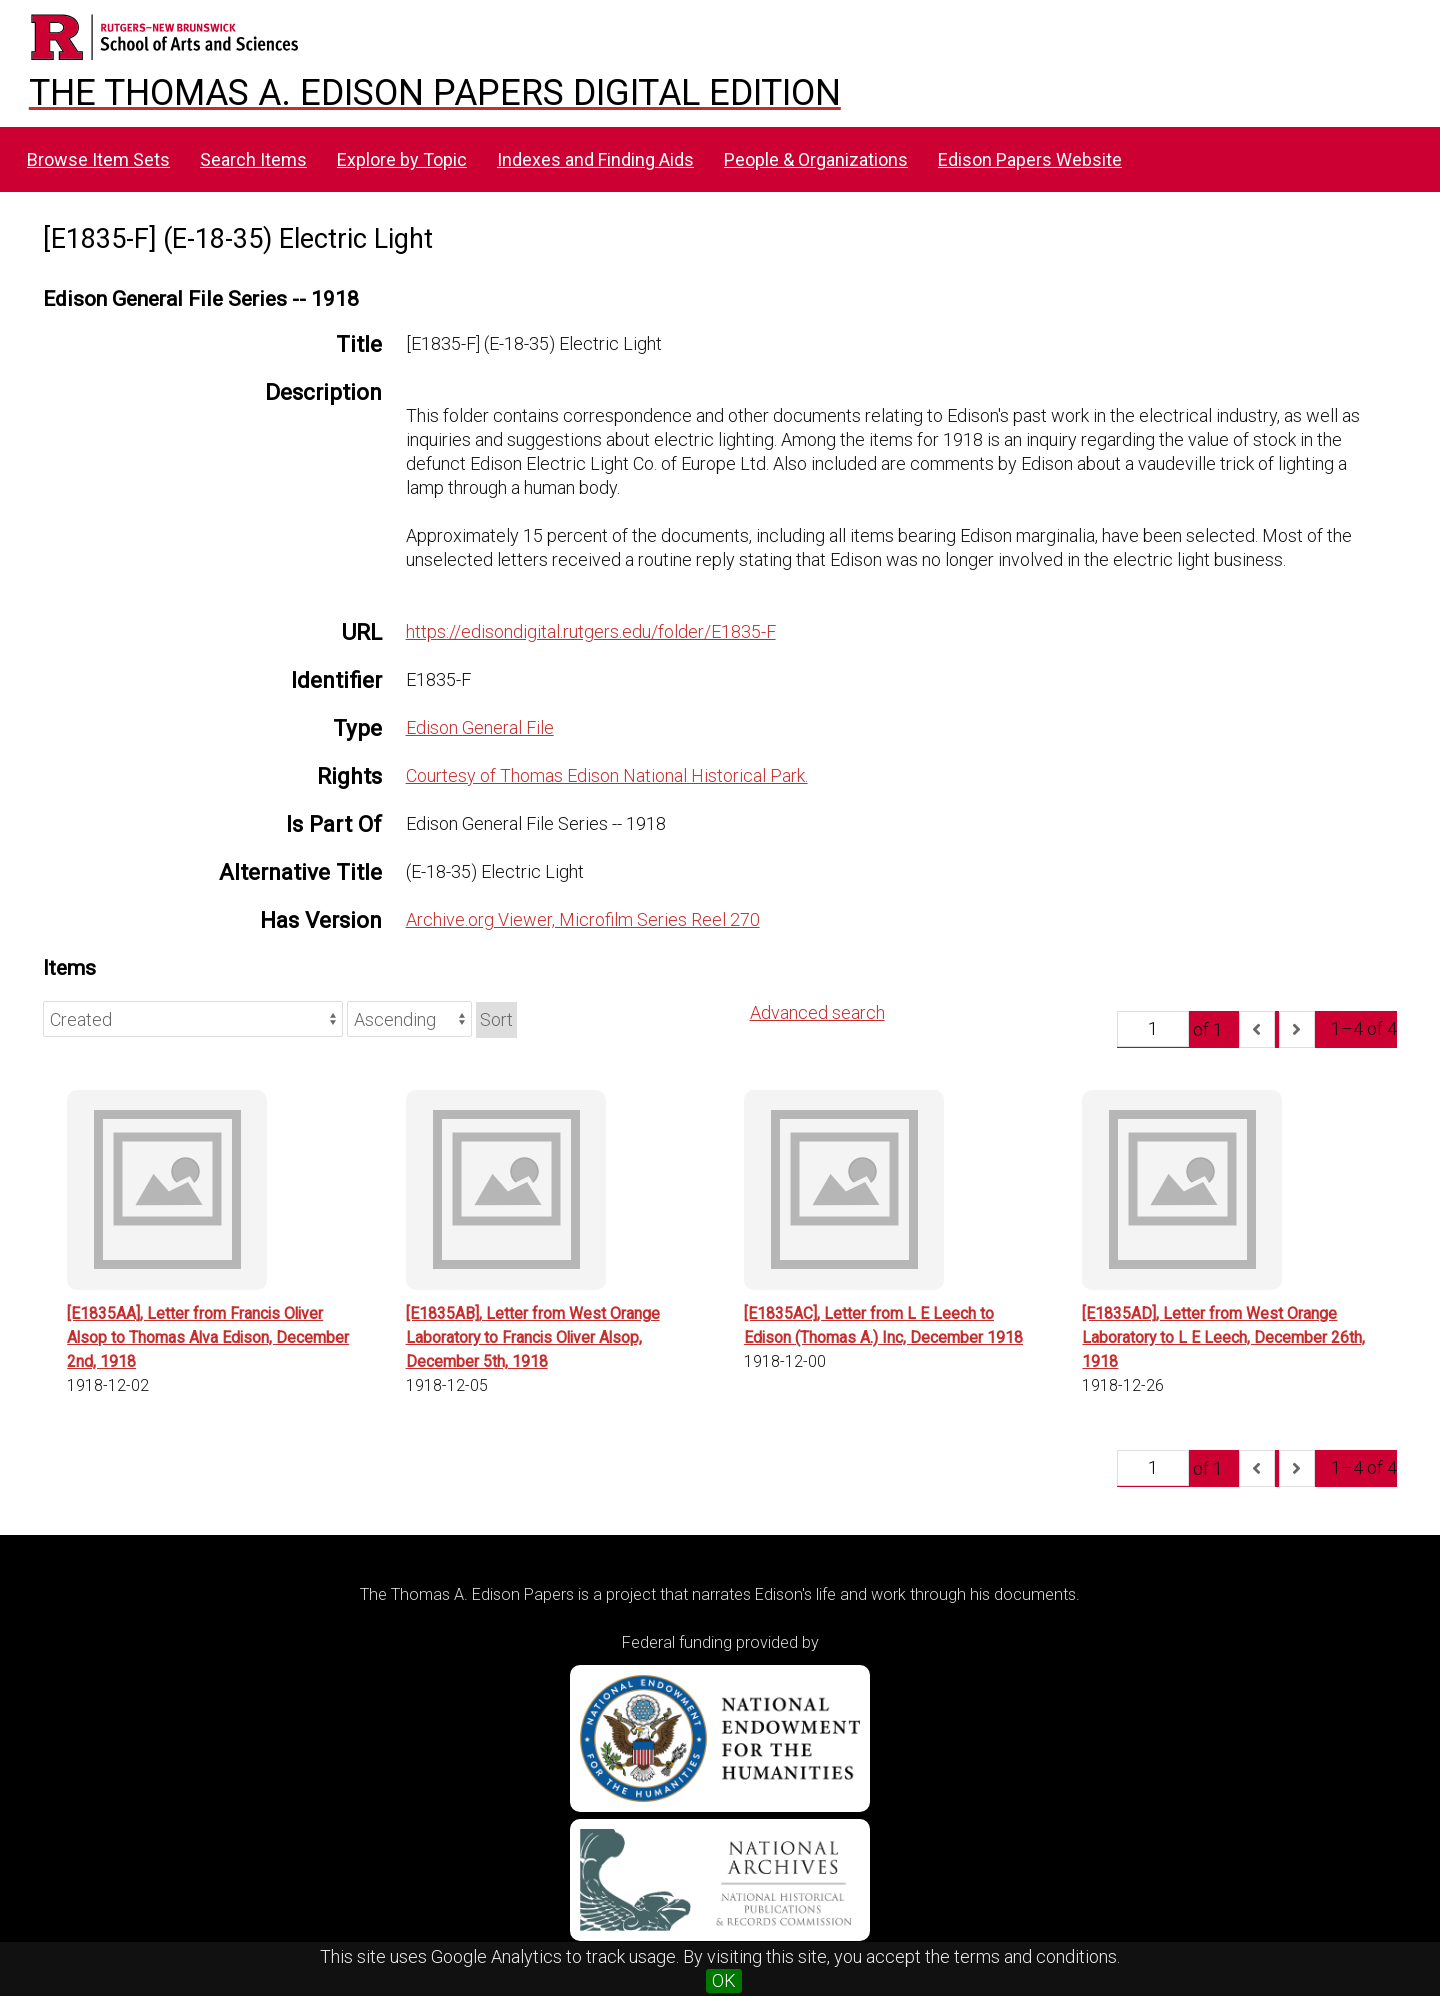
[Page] (1153, 1029)
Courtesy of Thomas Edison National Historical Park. (607, 775)
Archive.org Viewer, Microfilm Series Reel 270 (583, 919)
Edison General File (480, 727)
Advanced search (817, 1012)
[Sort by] (193, 1019)
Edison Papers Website (1030, 159)
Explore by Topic (402, 159)
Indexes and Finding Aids (595, 159)
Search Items (253, 159)
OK (724, 1980)
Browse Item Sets (98, 159)
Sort (496, 1019)
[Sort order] (409, 1019)
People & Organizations (816, 159)
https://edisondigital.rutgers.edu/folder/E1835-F (591, 631)
